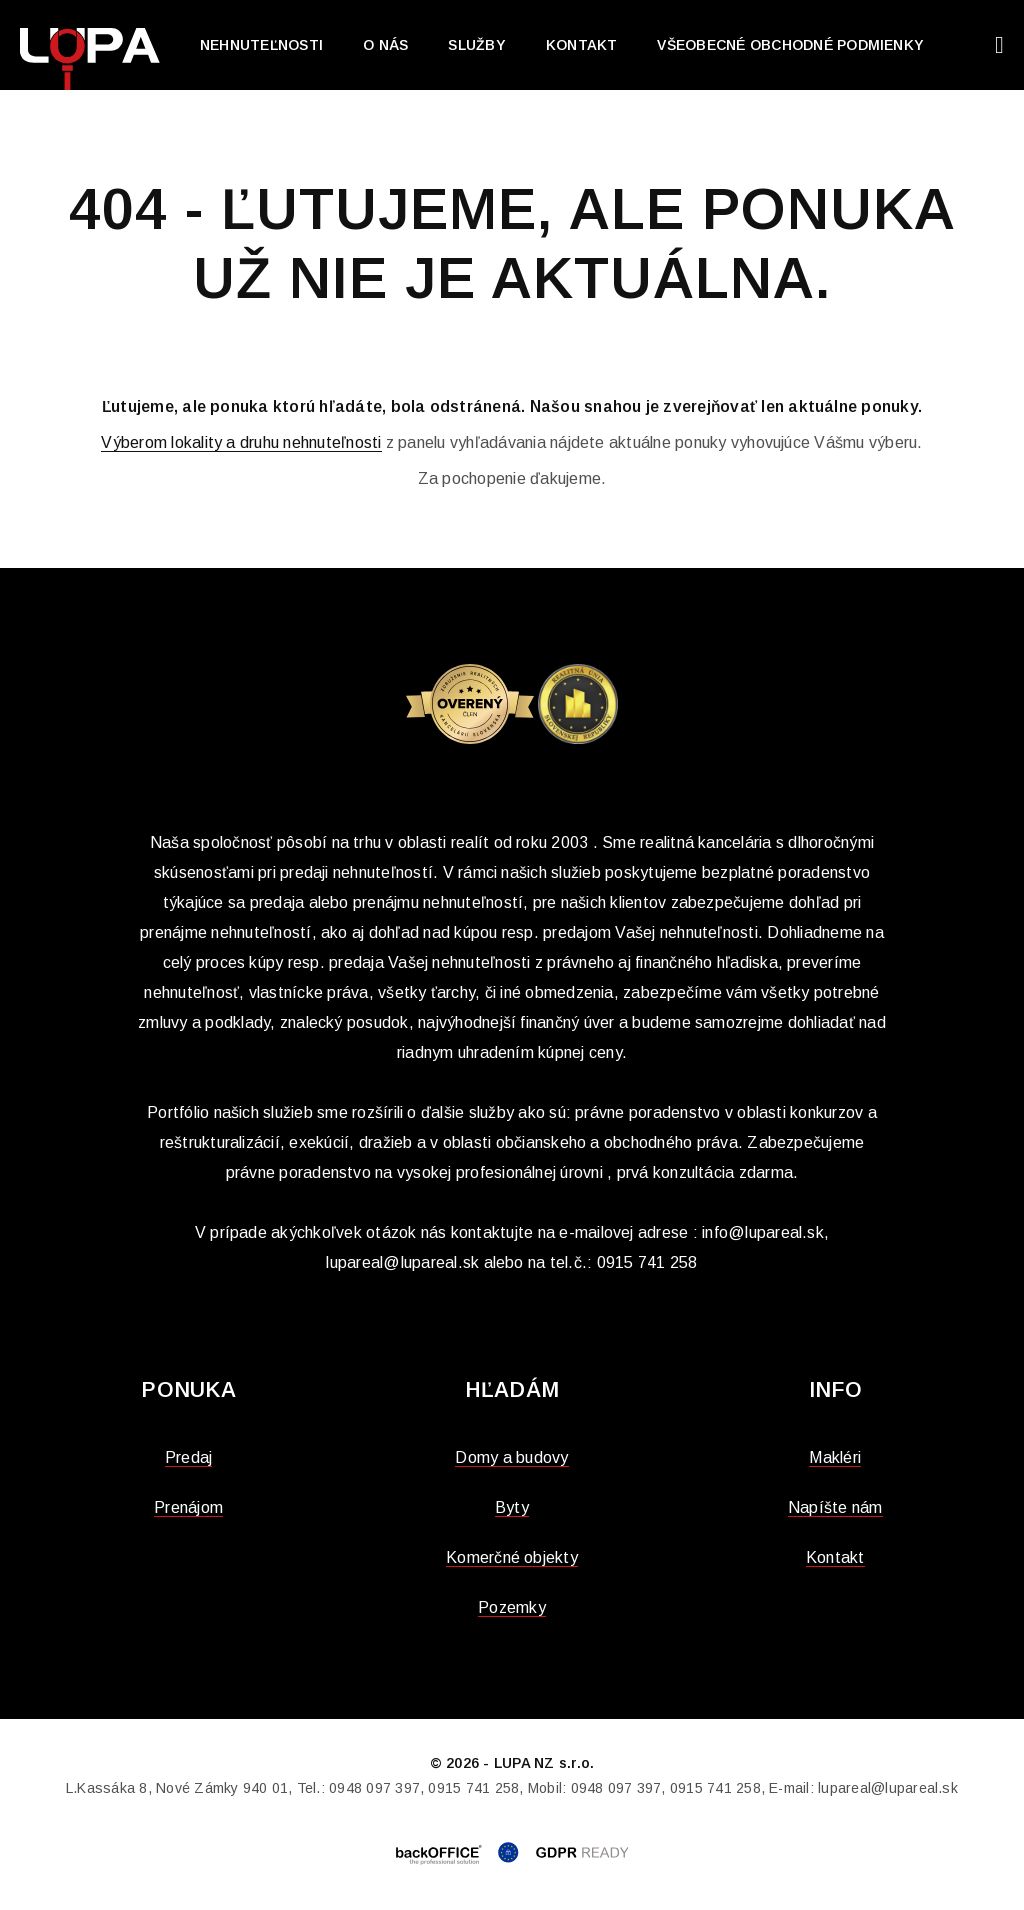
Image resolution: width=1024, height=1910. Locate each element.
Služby (476, 45)
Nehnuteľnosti (261, 45)
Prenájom (188, 1507)
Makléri (835, 1457)
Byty (512, 1507)
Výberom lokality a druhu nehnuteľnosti (241, 442)
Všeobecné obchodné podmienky (790, 45)
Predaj (188, 1457)
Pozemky (512, 1607)
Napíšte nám (835, 1507)
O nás (385, 45)
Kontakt (582, 45)
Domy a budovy (511, 1457)
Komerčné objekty (512, 1557)
